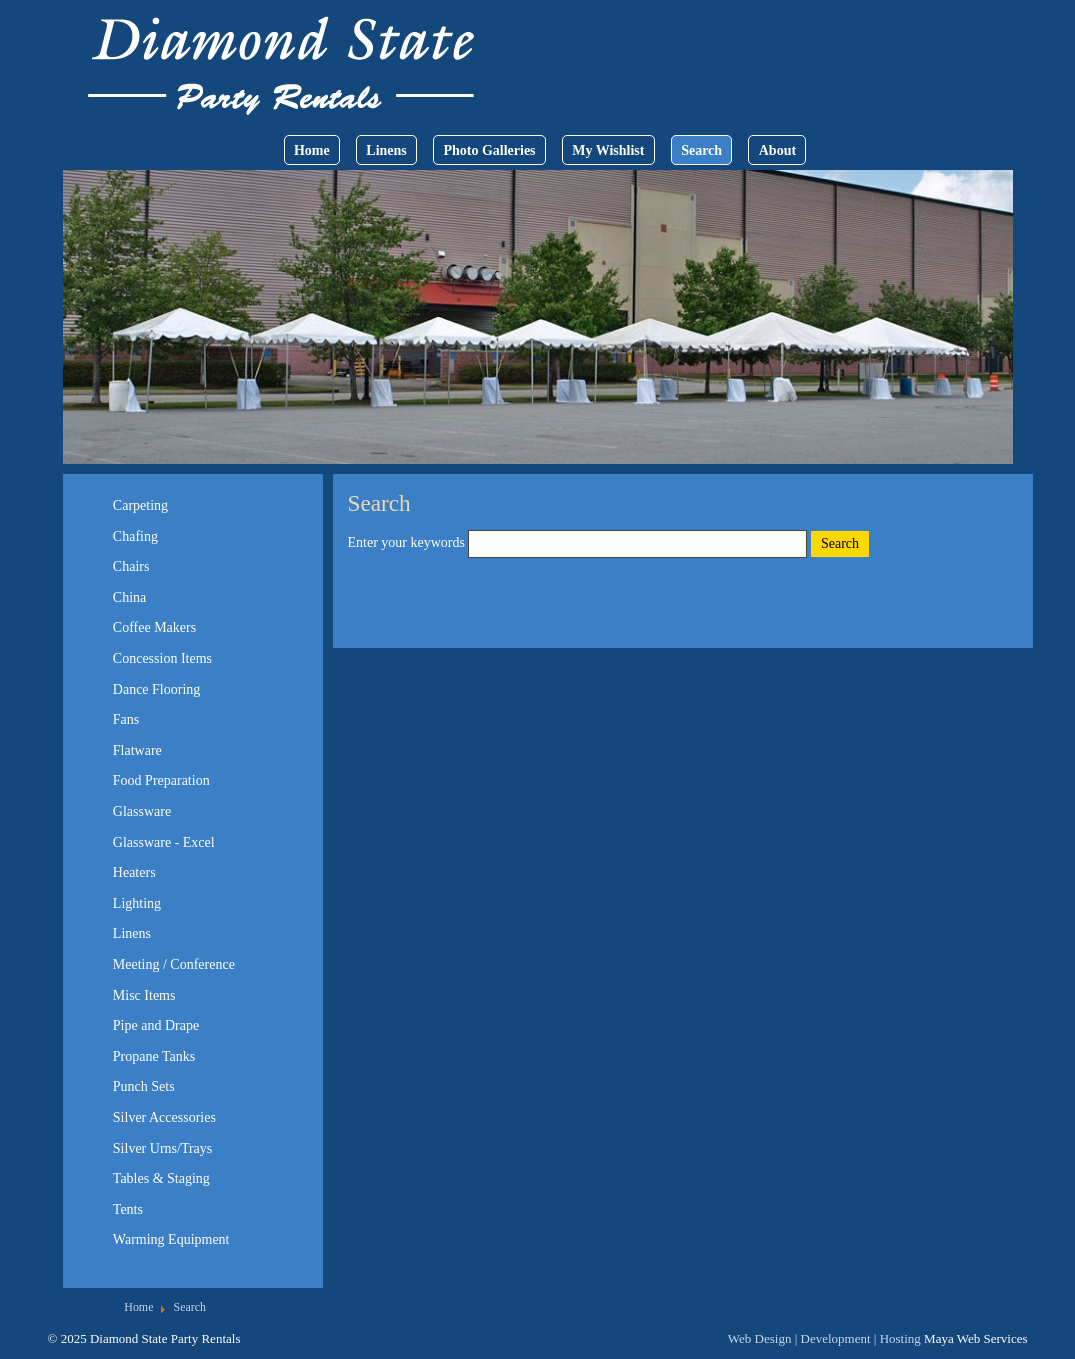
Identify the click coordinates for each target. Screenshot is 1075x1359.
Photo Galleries (489, 150)
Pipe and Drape (156, 1025)
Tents (128, 1209)
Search (701, 150)
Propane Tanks (154, 1056)
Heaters (134, 872)
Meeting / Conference (174, 964)
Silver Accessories (164, 1117)
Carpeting (140, 505)
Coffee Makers (154, 627)
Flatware (137, 750)
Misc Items (144, 995)
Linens (386, 150)
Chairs (131, 566)
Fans (126, 719)
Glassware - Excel (164, 842)
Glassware (142, 811)
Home (312, 150)
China (129, 597)
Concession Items (162, 658)
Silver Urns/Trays (162, 1148)
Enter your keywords (408, 542)
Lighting (137, 903)
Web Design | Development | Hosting (824, 1338)
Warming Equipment (171, 1239)
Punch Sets (144, 1086)
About (777, 150)
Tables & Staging (161, 1178)
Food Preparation (161, 780)
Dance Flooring (156, 689)
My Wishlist (608, 150)
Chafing (135, 536)
